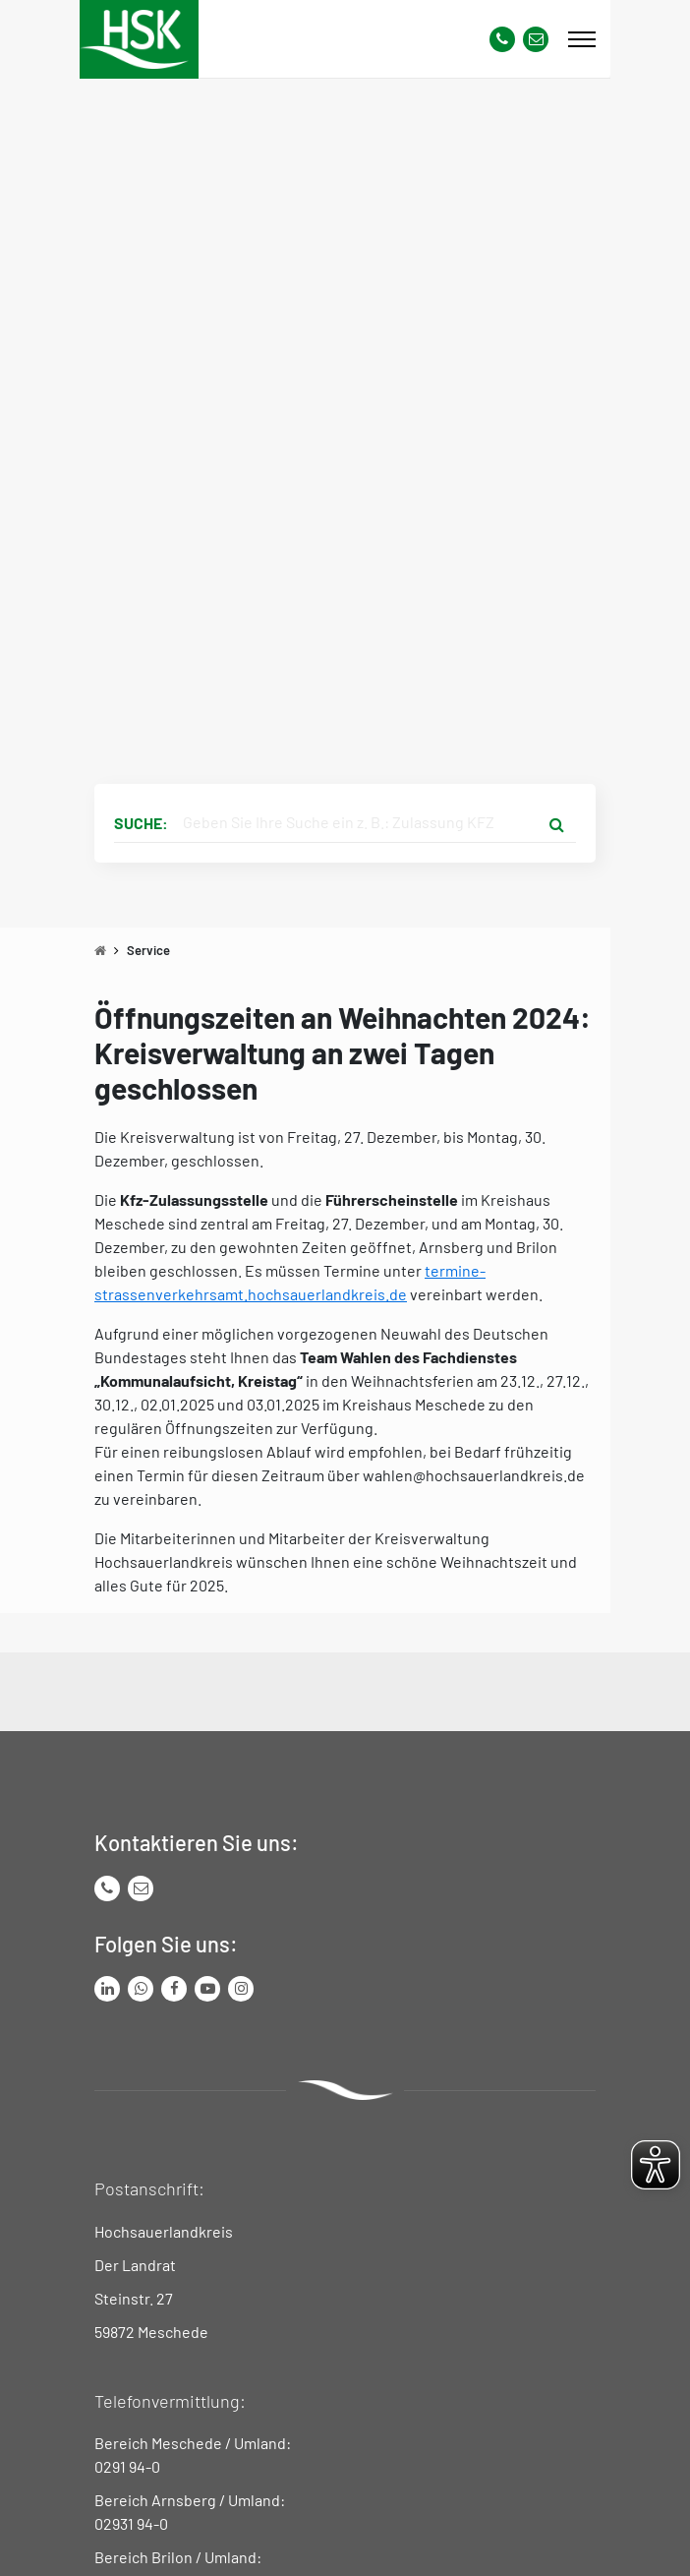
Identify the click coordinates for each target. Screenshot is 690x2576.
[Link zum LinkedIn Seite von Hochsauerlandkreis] (107, 1989)
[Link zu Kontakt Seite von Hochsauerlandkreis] (535, 39)
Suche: (141, 822)
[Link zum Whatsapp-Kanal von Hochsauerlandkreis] (140, 1989)
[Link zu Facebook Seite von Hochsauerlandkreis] (174, 1989)
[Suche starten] (556, 823)
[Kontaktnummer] (502, 39)
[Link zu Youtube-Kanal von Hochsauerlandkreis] (207, 1989)
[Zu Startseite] (100, 950)
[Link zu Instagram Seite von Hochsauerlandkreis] (241, 1989)
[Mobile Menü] (582, 39)
